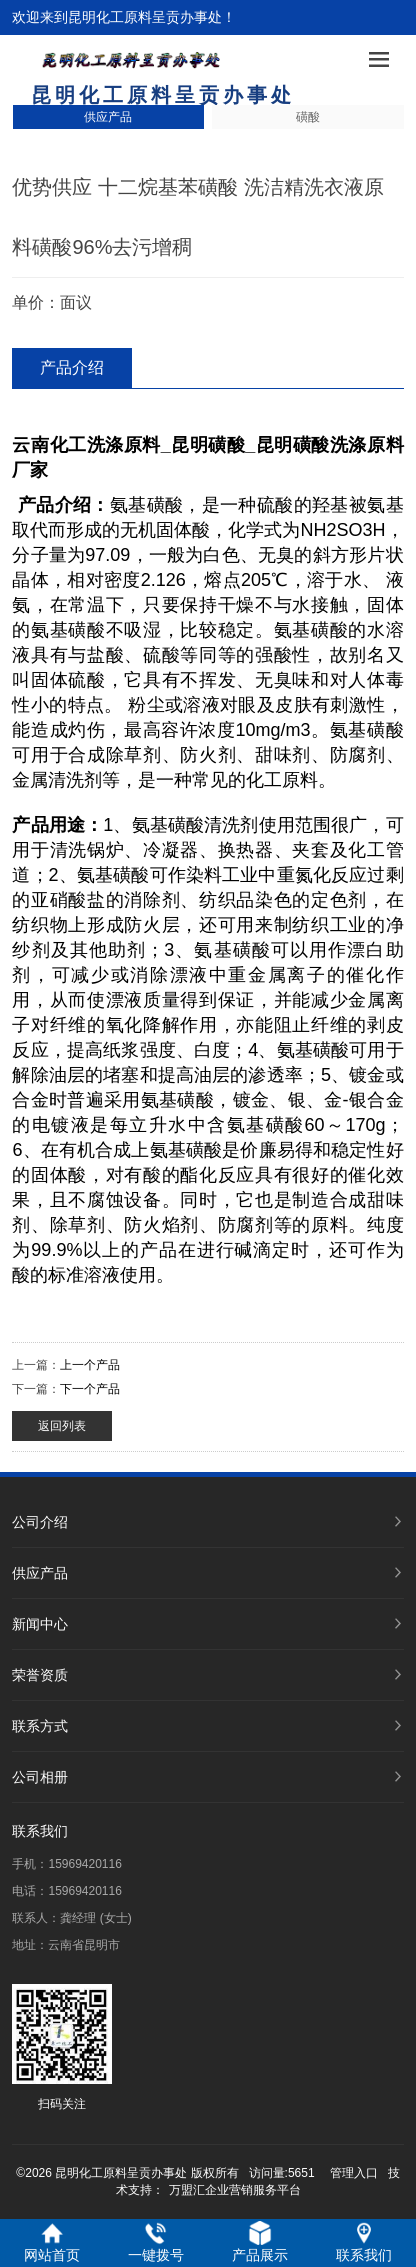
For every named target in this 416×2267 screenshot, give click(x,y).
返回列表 (62, 1426)
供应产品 (108, 117)
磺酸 (308, 117)
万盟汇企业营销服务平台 (235, 2190)
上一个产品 (90, 1365)
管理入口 (354, 2173)
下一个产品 (90, 1389)
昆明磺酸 (208, 445)
